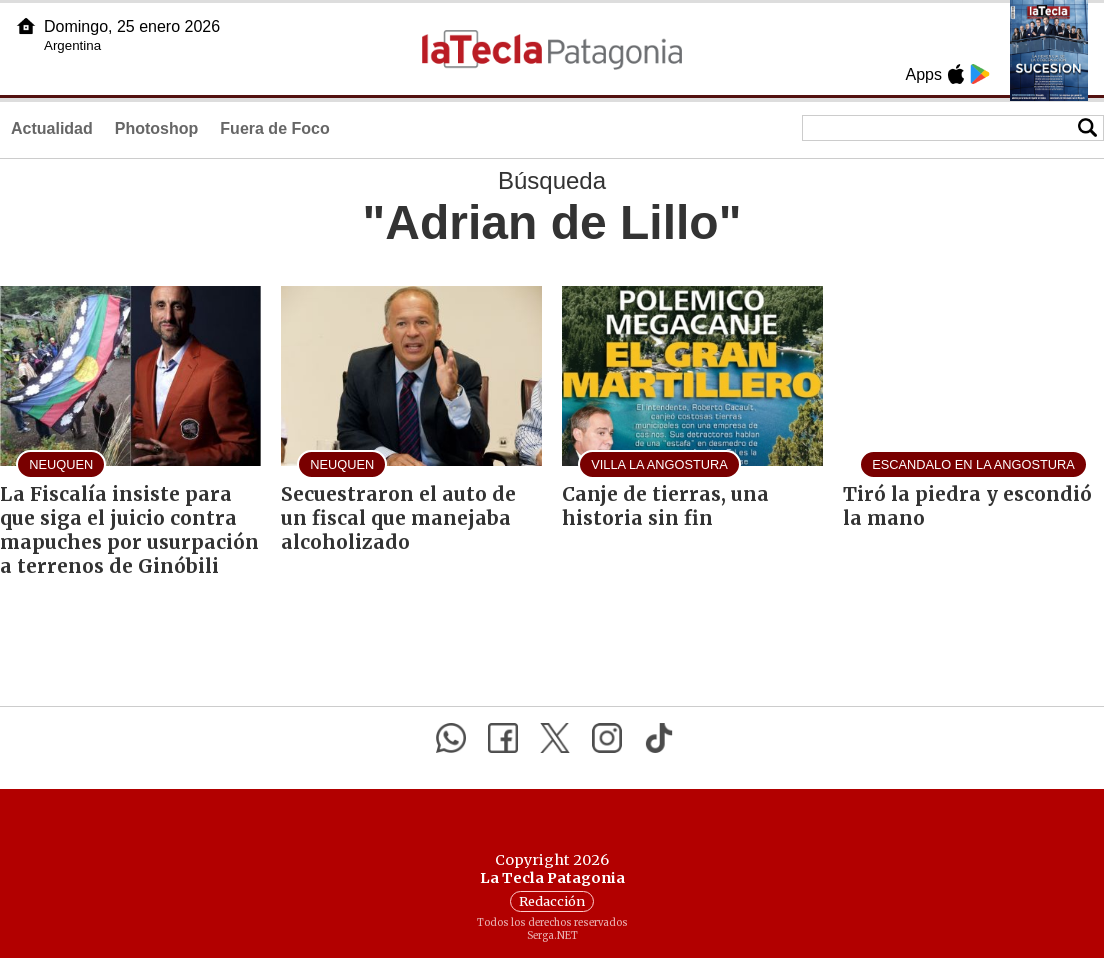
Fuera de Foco (274, 128)
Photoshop (157, 128)
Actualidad (52, 128)
